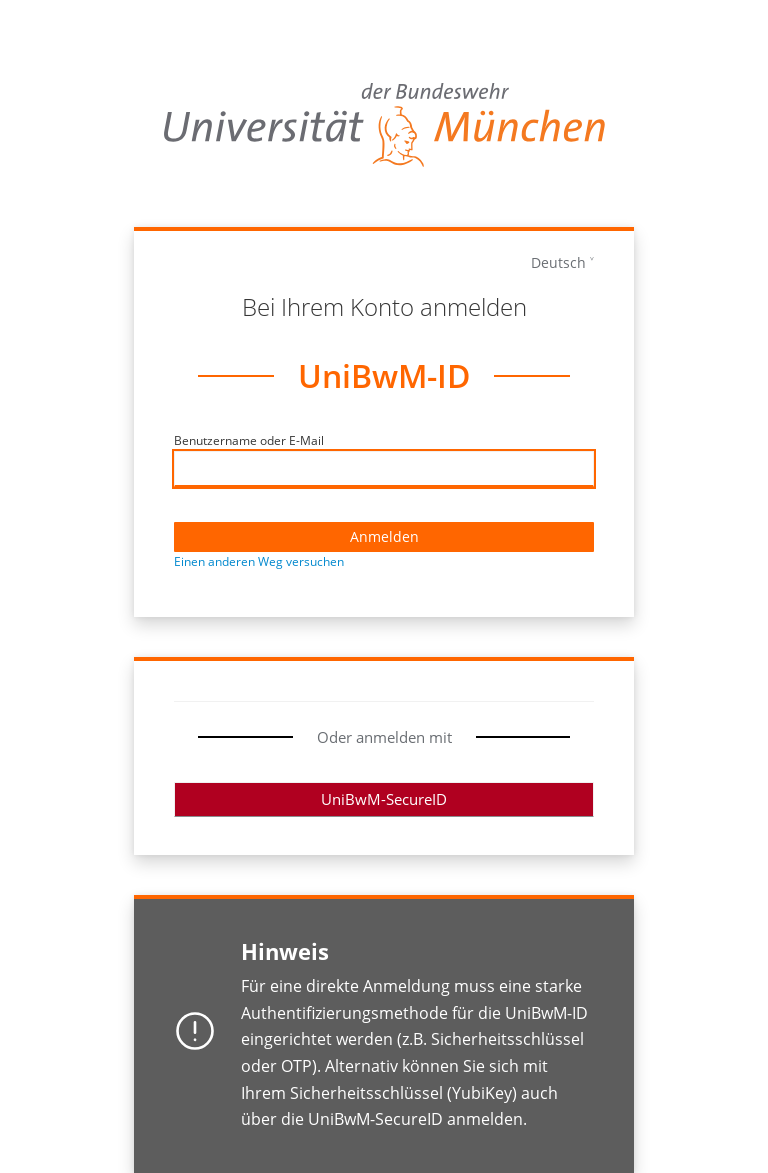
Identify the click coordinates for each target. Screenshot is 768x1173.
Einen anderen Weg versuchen (259, 561)
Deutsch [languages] (558, 262)
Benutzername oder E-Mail (249, 440)
